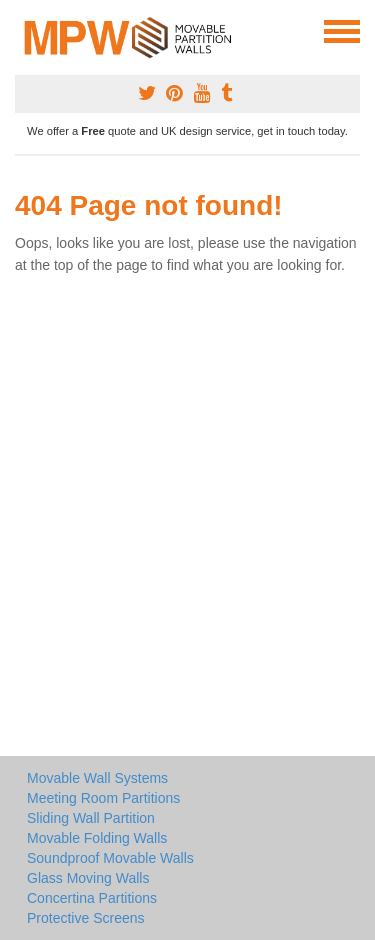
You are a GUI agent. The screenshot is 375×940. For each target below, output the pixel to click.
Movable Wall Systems (97, 778)
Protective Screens (86, 918)
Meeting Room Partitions (103, 798)
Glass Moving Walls (88, 878)
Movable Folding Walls (97, 838)
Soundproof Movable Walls (110, 858)
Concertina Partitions (92, 898)
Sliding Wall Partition (91, 818)
